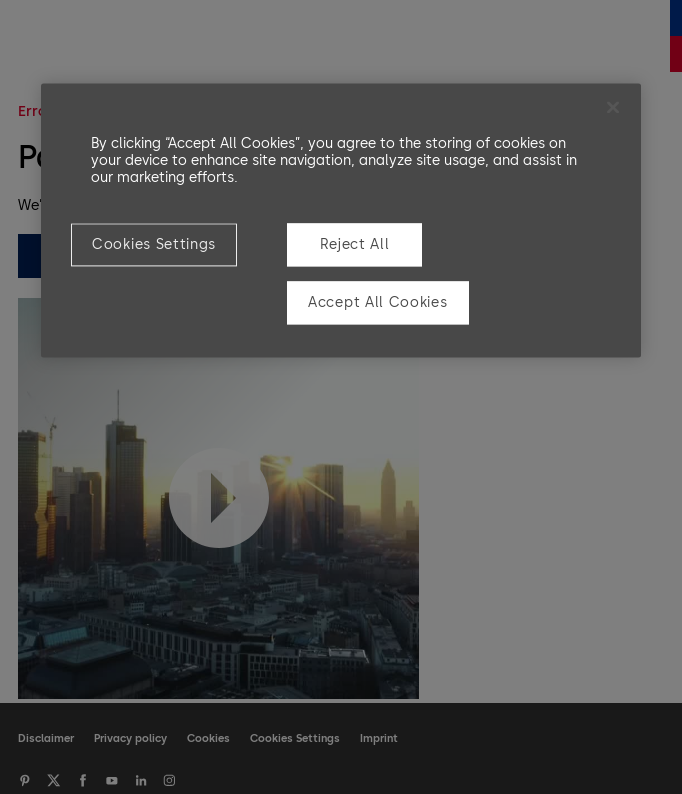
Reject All (355, 244)
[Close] (613, 107)
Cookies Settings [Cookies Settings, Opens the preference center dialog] (154, 244)
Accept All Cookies (378, 302)
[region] (341, 220)
